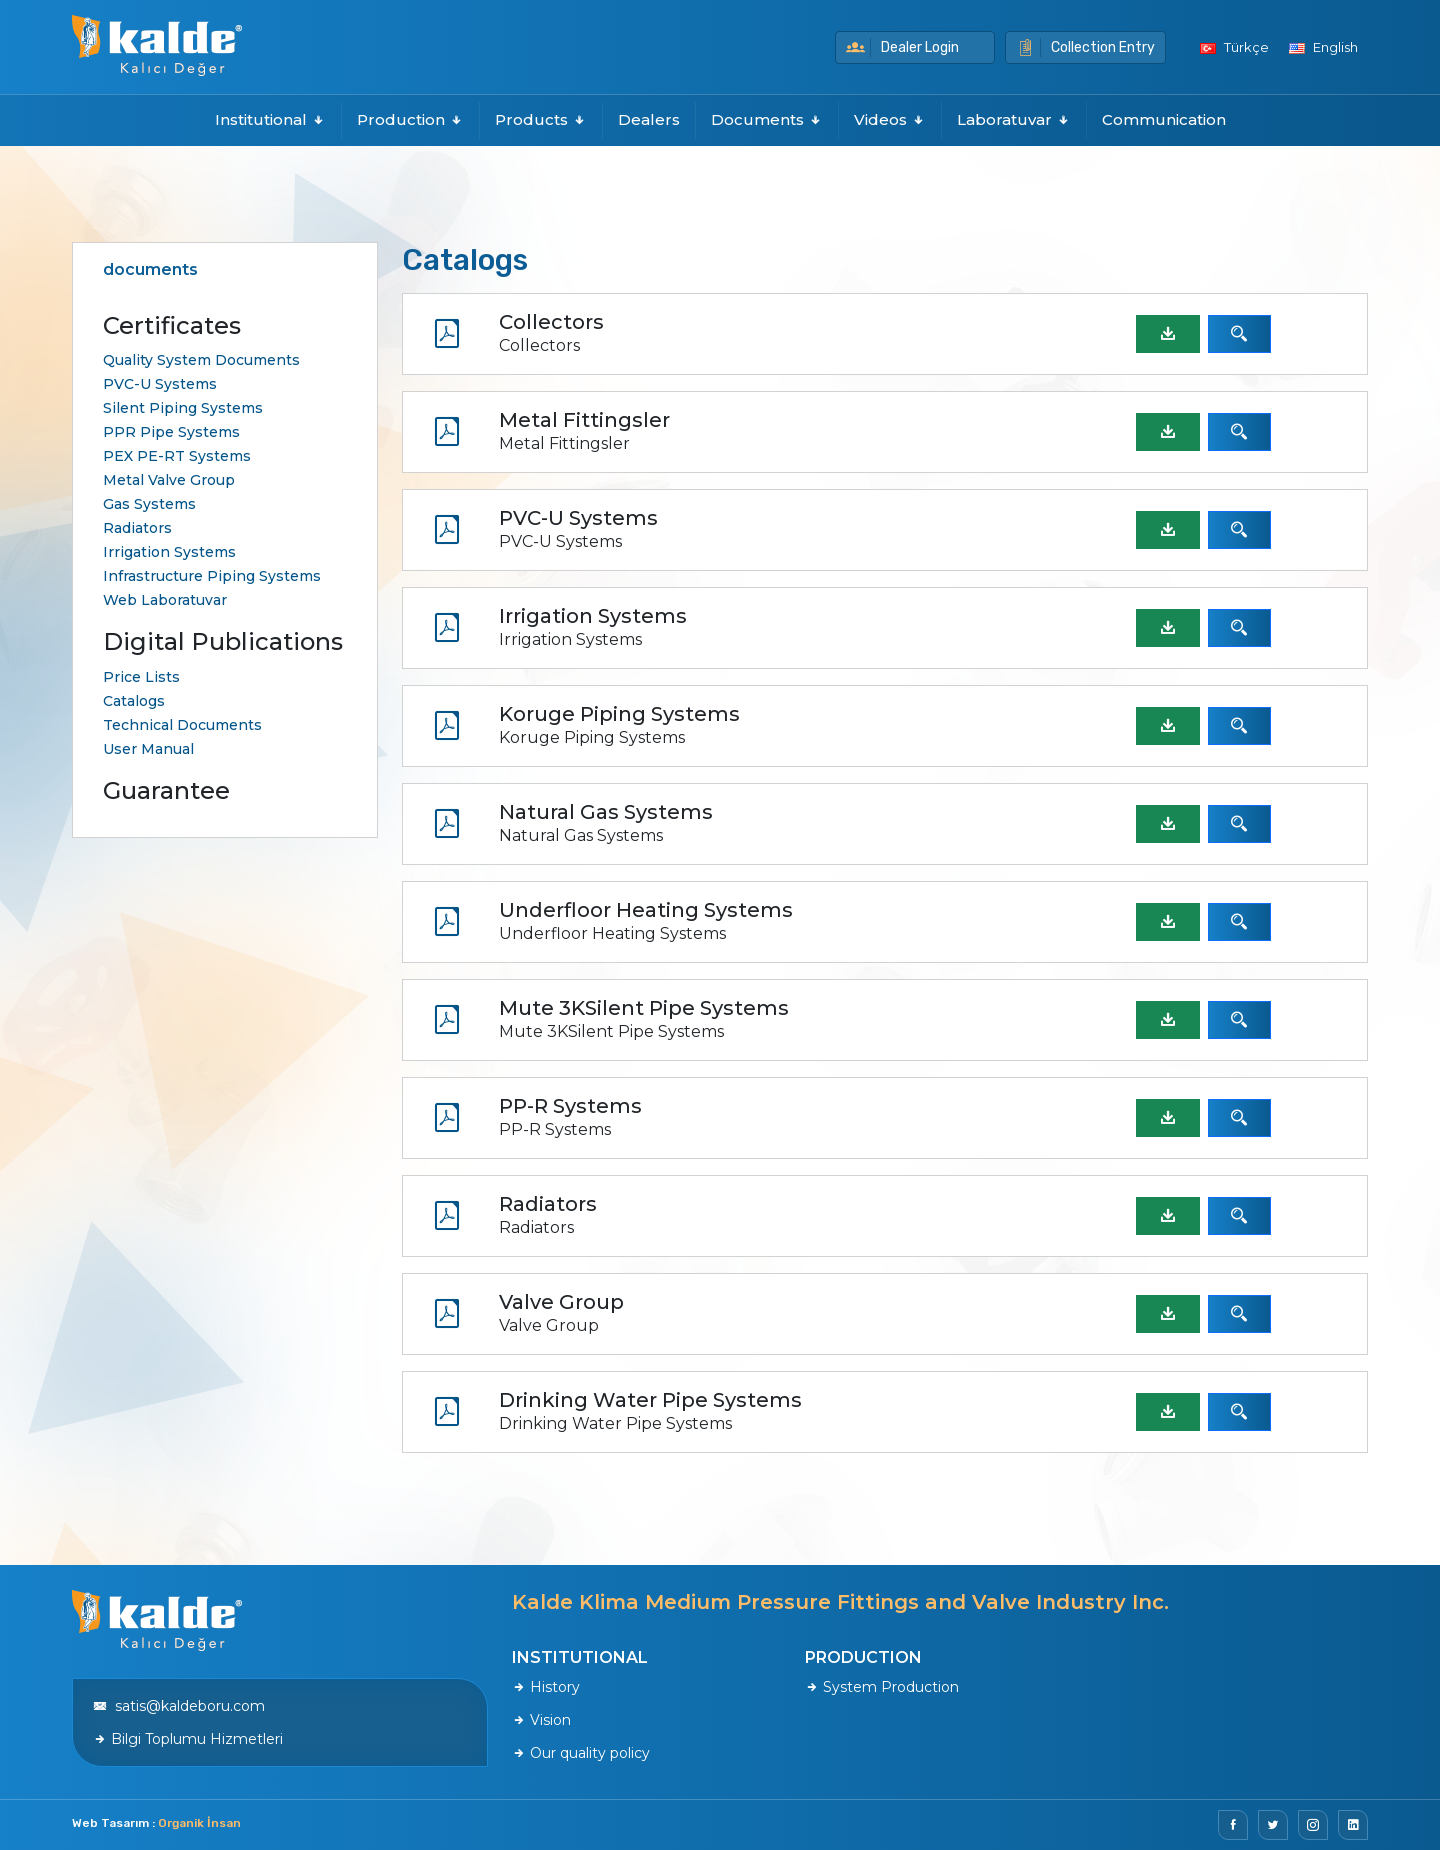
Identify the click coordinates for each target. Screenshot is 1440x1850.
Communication (1164, 119)
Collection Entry (1085, 47)
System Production (882, 1687)
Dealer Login (902, 47)
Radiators (137, 528)
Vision (541, 1720)
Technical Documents (182, 725)
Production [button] (410, 119)
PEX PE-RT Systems (177, 456)
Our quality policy (581, 1753)
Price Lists (141, 677)
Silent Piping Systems (183, 408)
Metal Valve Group (169, 480)
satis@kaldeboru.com (179, 1706)
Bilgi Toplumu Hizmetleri (188, 1739)
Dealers (649, 119)
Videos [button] (890, 119)
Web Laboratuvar (165, 600)
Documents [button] (767, 119)
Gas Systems (149, 504)
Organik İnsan (199, 1823)
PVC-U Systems (160, 384)
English (1323, 47)
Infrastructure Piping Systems (212, 576)
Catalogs (134, 701)
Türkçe (1234, 47)
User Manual (148, 749)
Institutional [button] (270, 119)
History (546, 1687)
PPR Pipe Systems (171, 432)
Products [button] (541, 119)
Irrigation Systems (169, 552)
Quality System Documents (201, 360)
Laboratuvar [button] (1014, 119)
